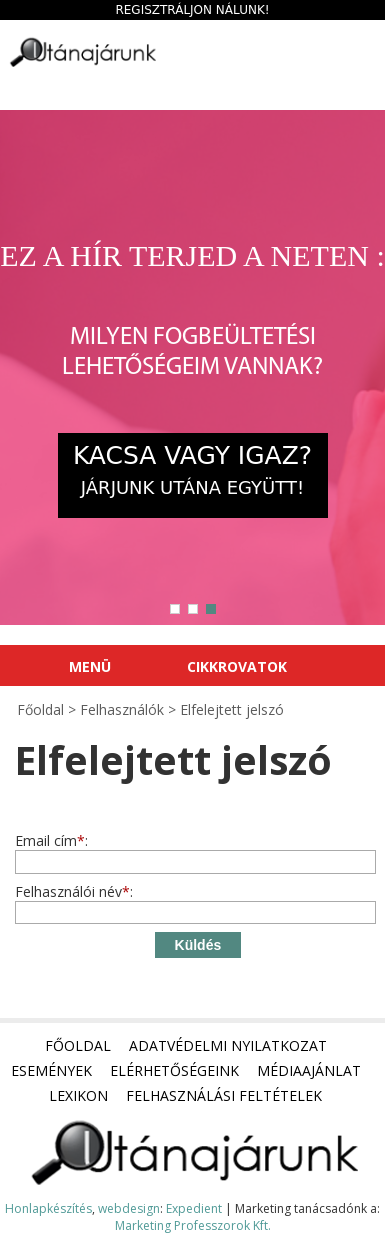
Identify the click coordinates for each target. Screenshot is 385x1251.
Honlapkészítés (48, 1208)
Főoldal (78, 1045)
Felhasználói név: (74, 891)
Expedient (194, 1208)
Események (51, 1070)
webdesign (129, 1208)
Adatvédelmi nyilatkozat (228, 1045)
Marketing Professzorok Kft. (193, 1225)
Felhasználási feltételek (224, 1095)
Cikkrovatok (237, 666)
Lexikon (78, 1095)
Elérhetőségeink (174, 1070)
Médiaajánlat (309, 1070)
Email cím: (51, 840)
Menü (90, 666)
